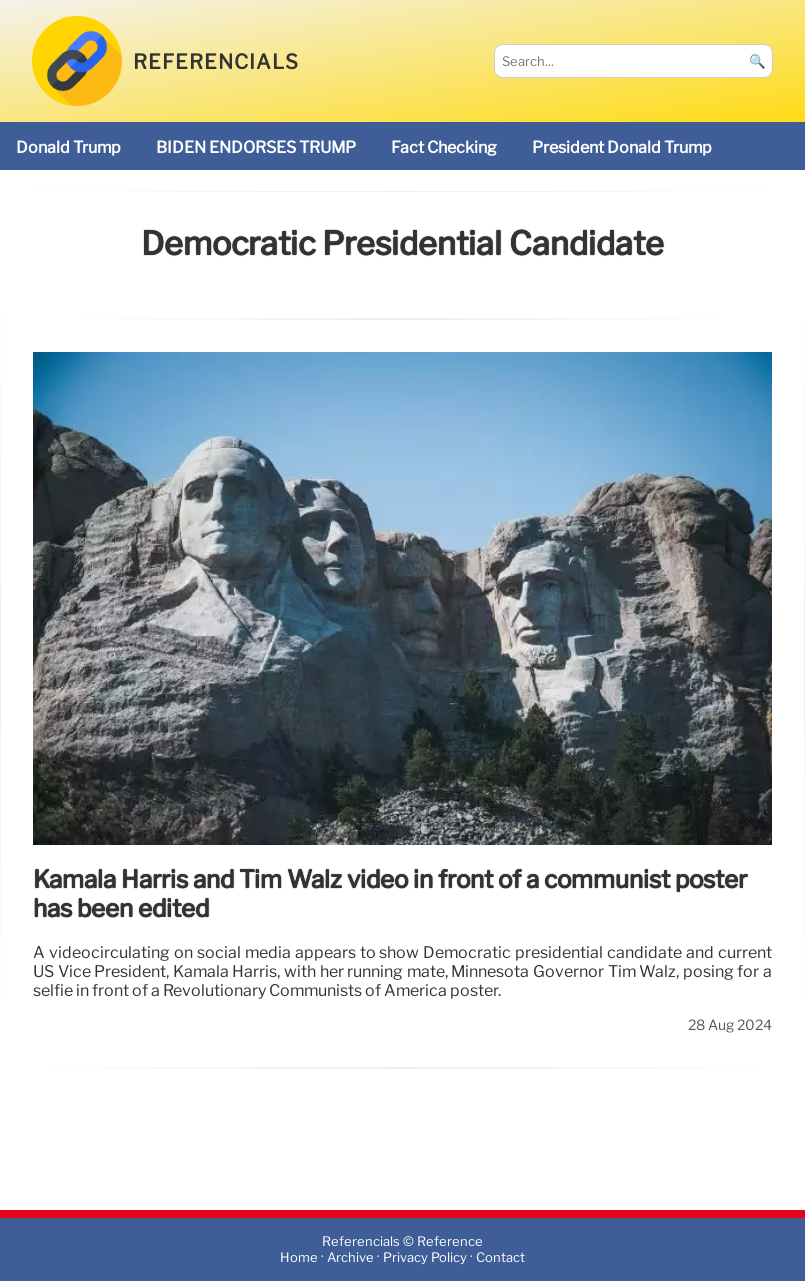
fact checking (444, 147)
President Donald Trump (622, 147)
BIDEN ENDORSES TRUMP (256, 147)
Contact (500, 1257)
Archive (350, 1257)
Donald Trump (68, 147)
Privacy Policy (425, 1257)
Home (299, 1257)
